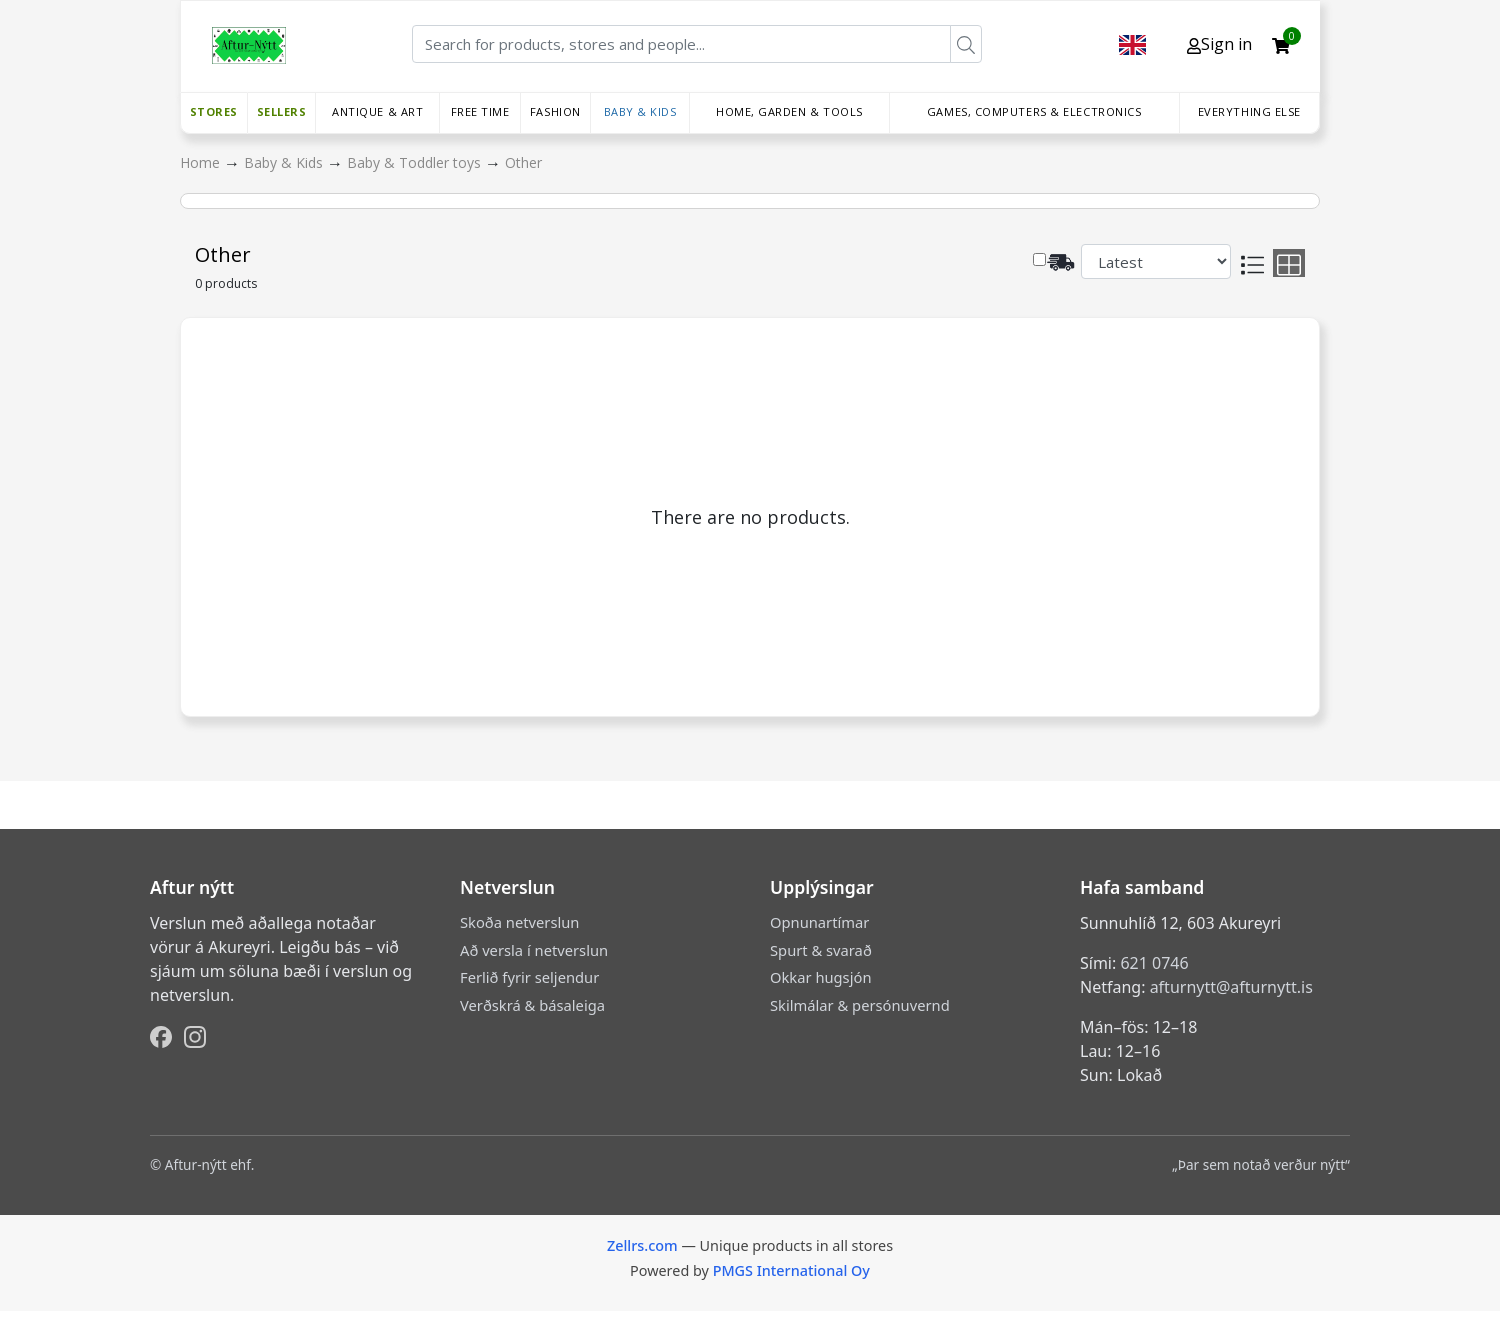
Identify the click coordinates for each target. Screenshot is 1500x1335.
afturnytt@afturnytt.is (1231, 987)
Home (202, 162)
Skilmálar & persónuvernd (860, 1005)
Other (523, 162)
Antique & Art (377, 111)
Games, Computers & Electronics (1034, 111)
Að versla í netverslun (534, 950)
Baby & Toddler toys (416, 162)
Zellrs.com (642, 1245)
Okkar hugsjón (820, 977)
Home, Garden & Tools (789, 111)
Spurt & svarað (821, 950)
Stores (214, 111)
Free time (480, 111)
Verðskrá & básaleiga (532, 1005)
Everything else (1249, 111)
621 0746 (1154, 963)
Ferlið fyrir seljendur (529, 977)
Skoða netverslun (519, 922)
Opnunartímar (819, 922)
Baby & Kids (640, 111)
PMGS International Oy (791, 1270)
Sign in (1219, 44)
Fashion (555, 111)
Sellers (282, 111)
